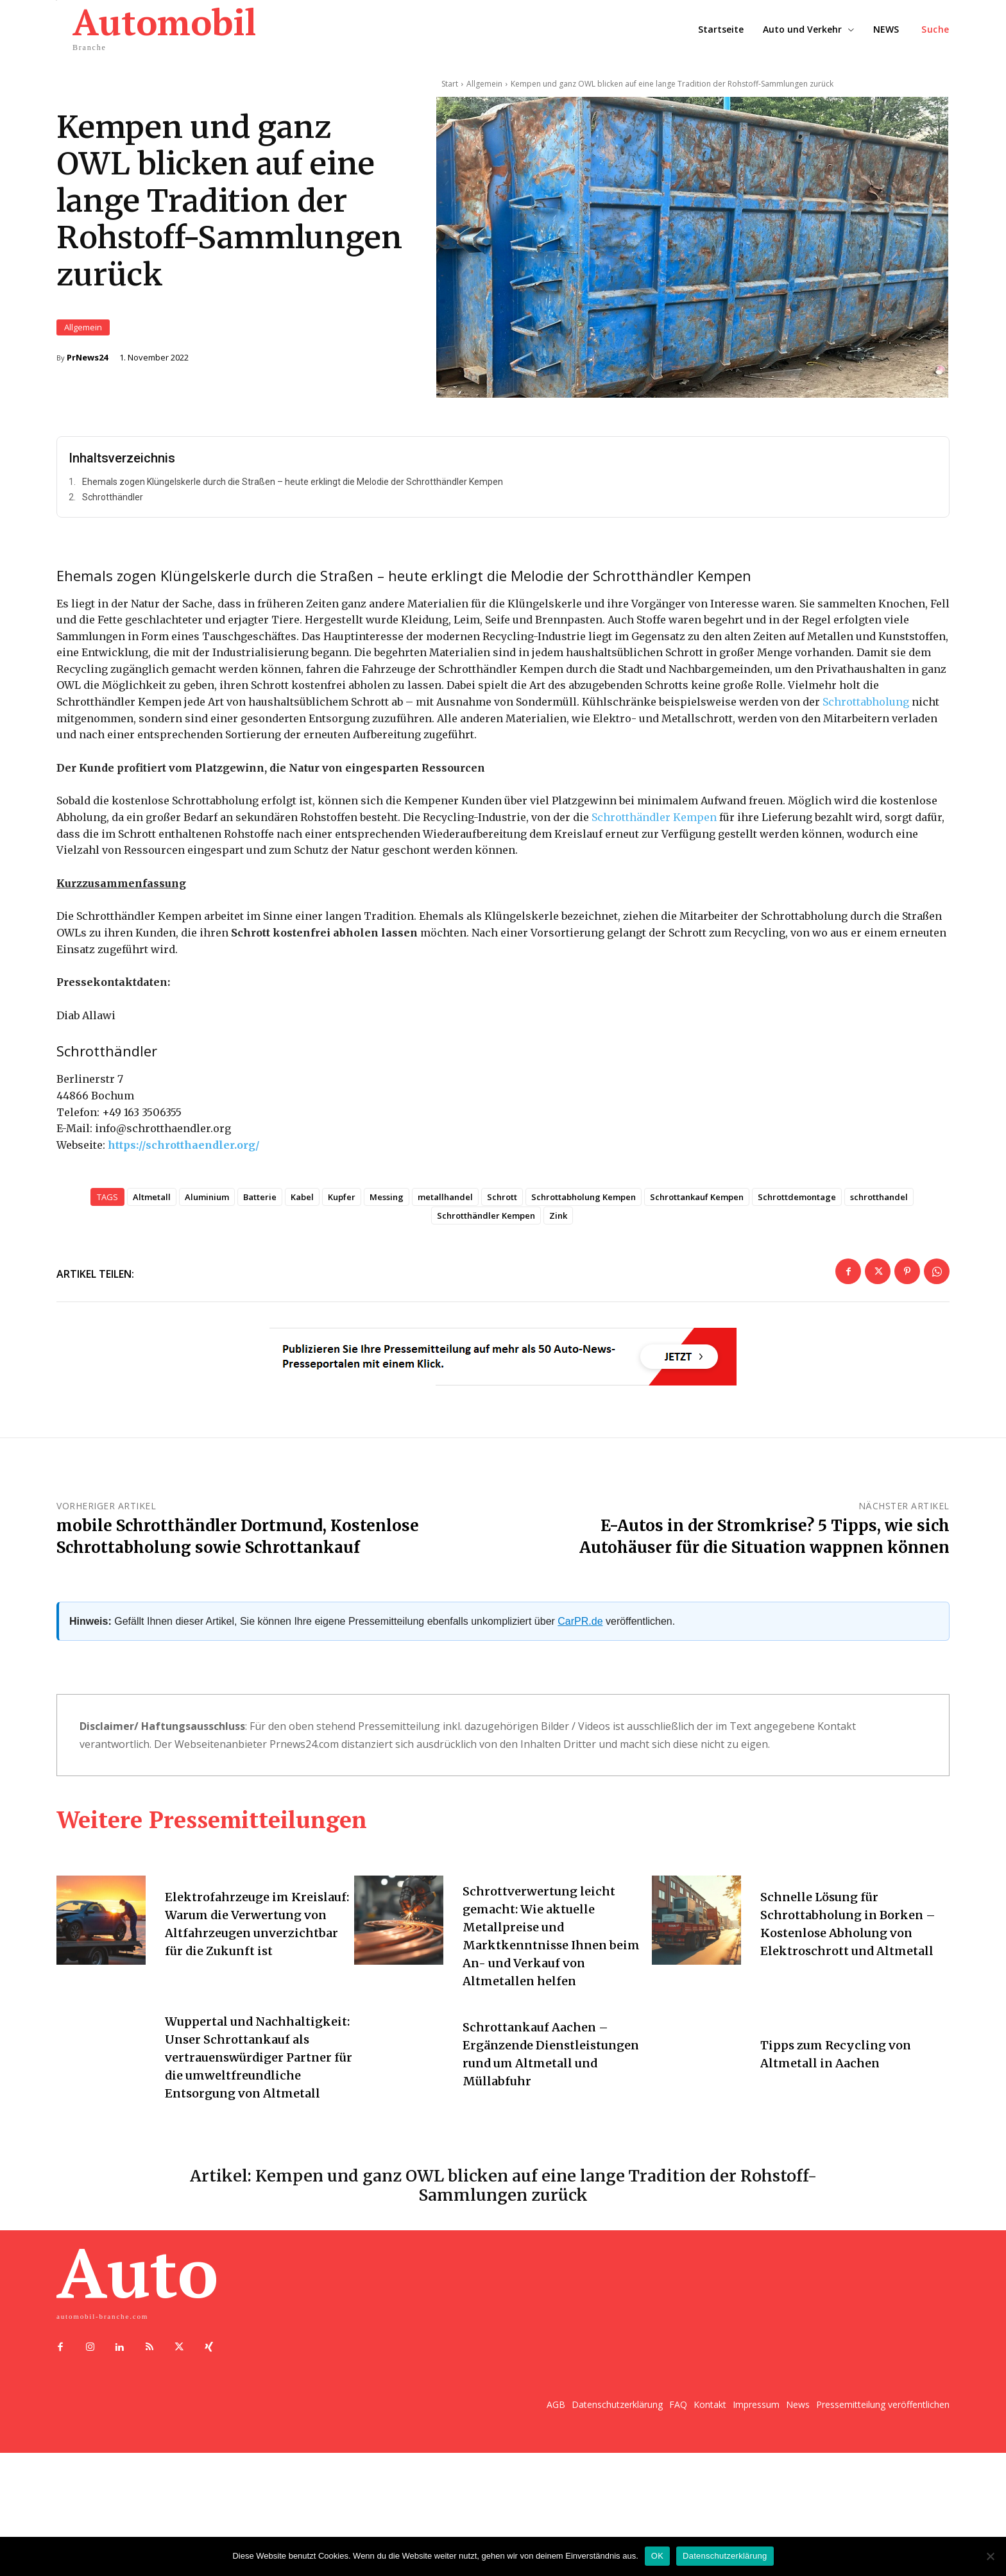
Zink (558, 1247)
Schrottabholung (866, 732)
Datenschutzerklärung (725, 2556)
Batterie (260, 1228)
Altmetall (152, 1228)
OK (657, 2556)
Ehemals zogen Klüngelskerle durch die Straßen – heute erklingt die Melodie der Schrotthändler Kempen (292, 513)
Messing (387, 1228)
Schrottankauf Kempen (697, 1228)
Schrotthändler (112, 528)
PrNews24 (87, 373)
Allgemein (83, 343)
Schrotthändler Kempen (654, 848)
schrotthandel (879, 1228)
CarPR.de (580, 1652)
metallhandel (445, 1228)
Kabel (302, 1228)
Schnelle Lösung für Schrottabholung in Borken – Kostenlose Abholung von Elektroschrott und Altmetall (851, 1957)
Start (449, 83)
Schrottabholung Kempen (583, 1228)
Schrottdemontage (797, 1228)
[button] (935, 29)
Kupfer (341, 1228)
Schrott (502, 1228)
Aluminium (207, 1228)
